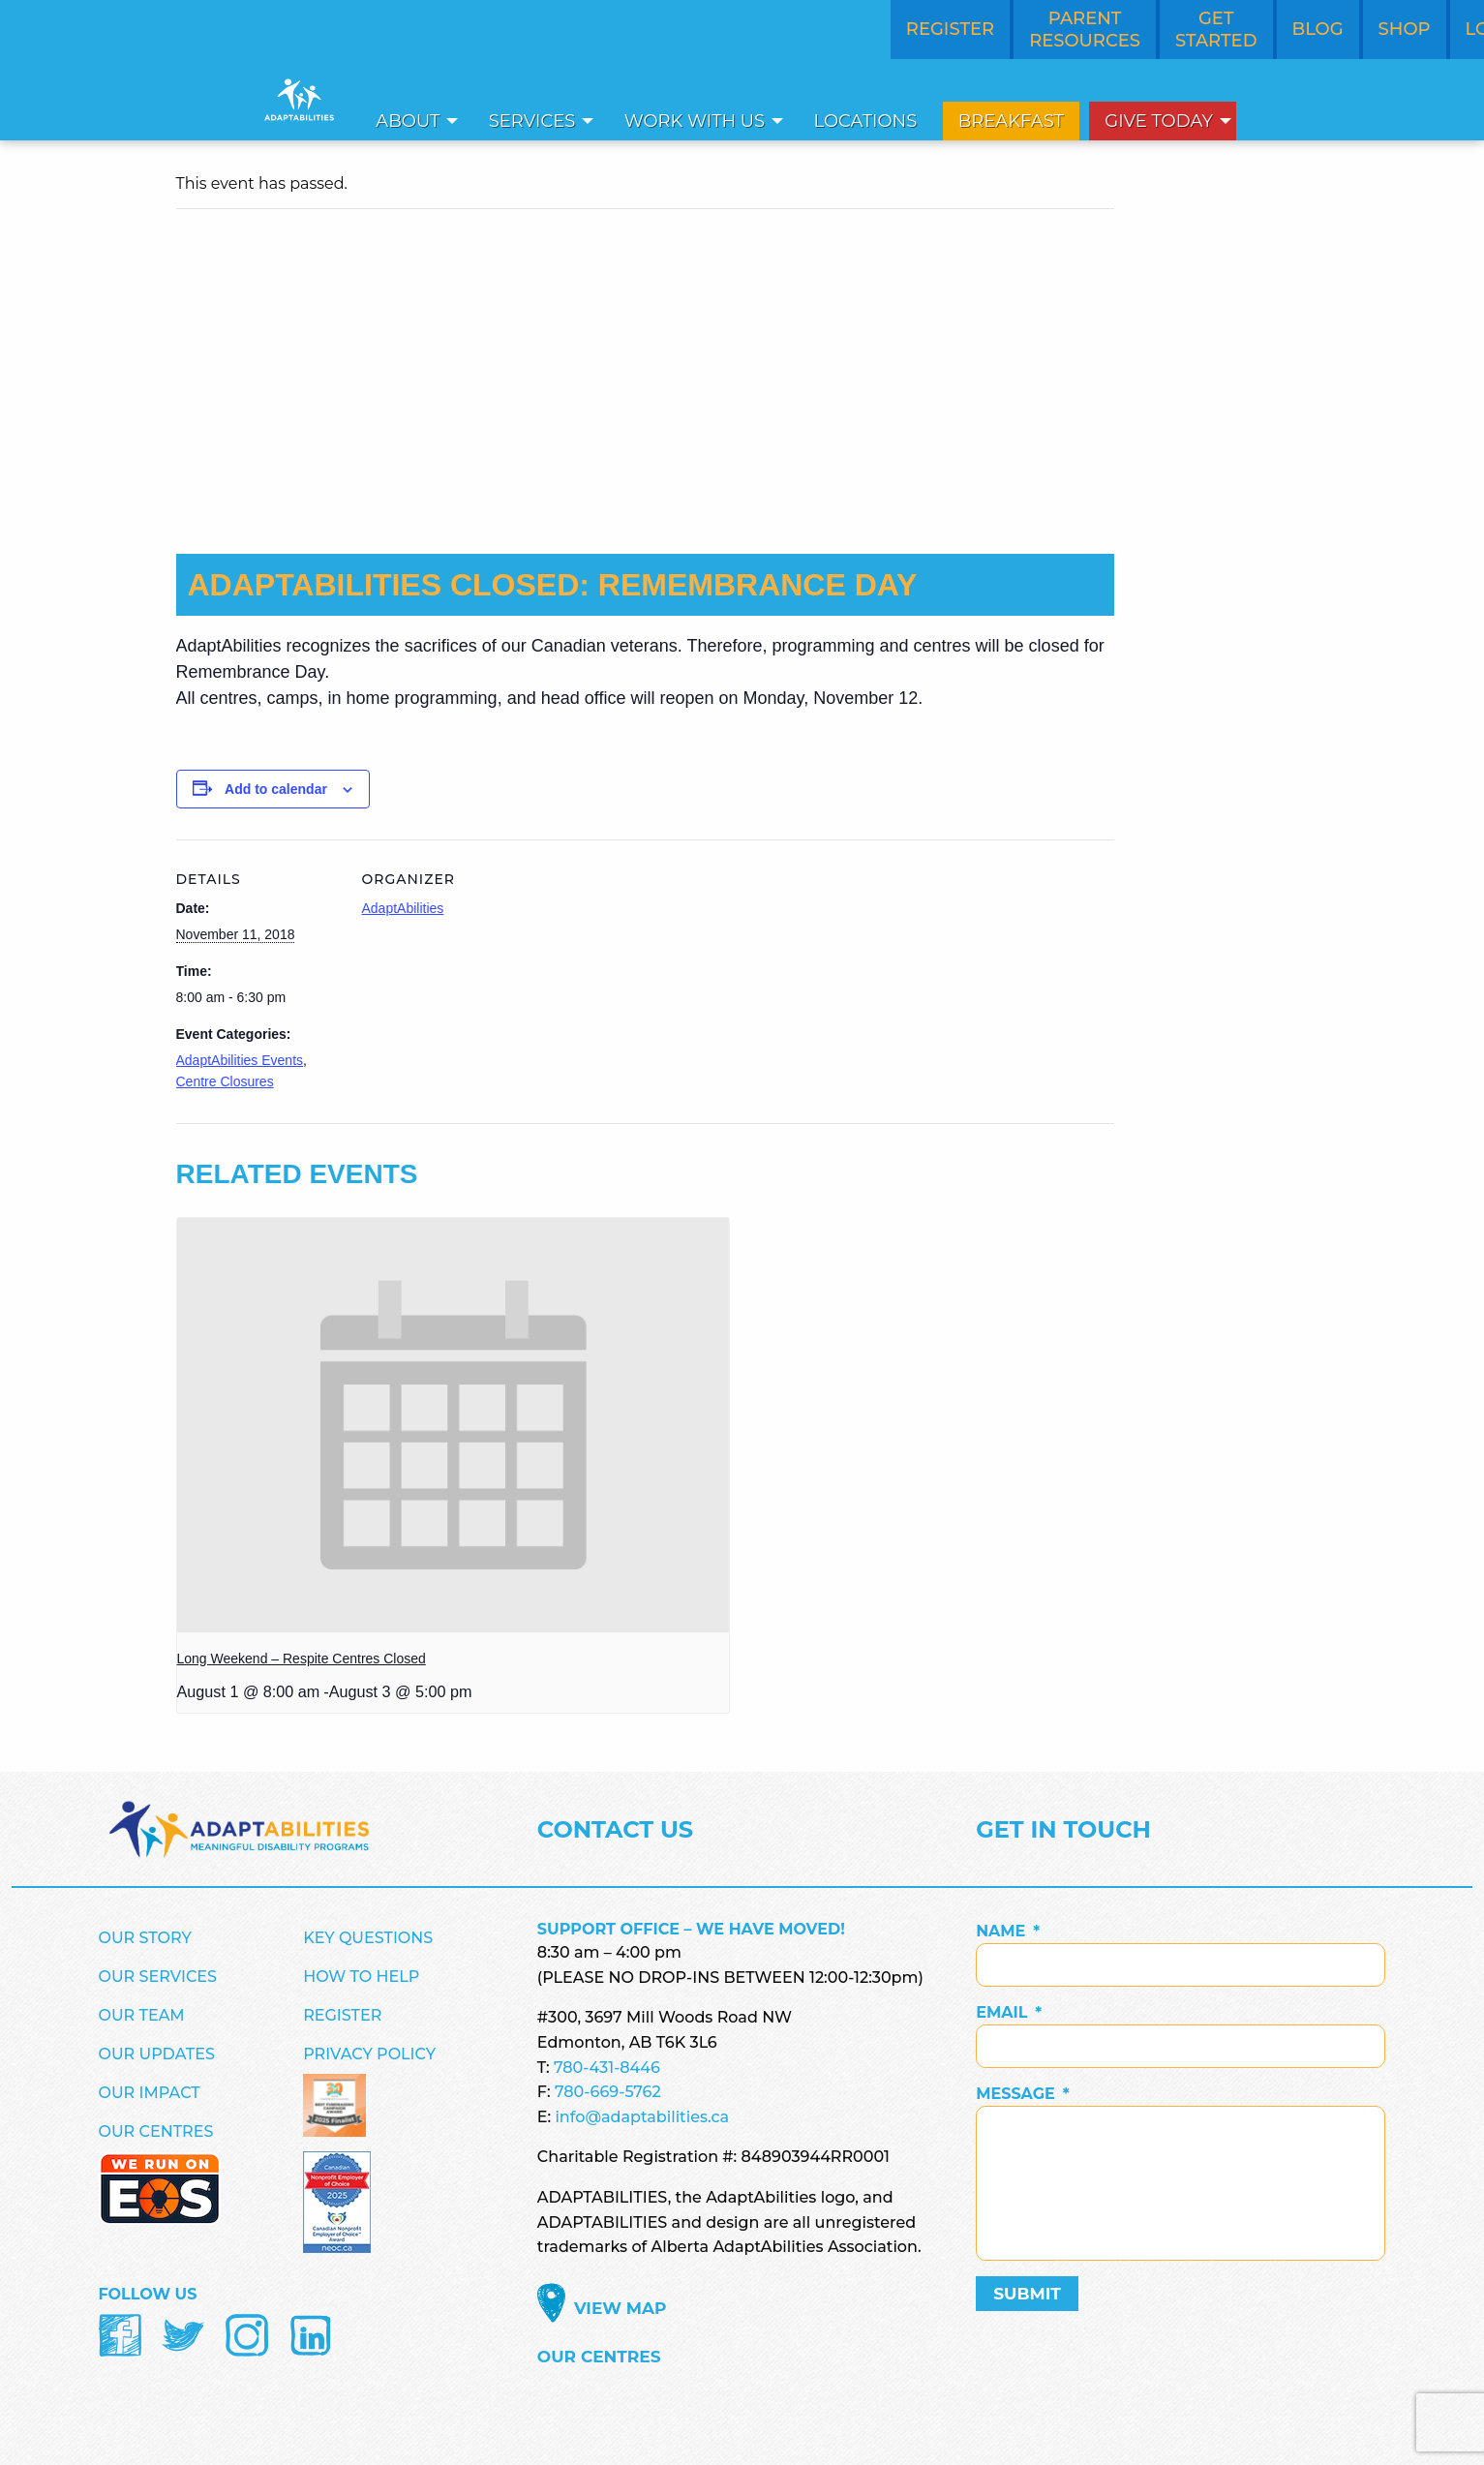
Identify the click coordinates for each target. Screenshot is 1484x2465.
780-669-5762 (608, 2092)
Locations (866, 121)
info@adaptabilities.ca (642, 2117)
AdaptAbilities (403, 908)
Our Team (142, 2015)
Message (1023, 2094)
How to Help (361, 1976)
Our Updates (157, 2054)
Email (1009, 2012)
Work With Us (694, 121)
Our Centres (156, 2131)
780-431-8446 (607, 2067)
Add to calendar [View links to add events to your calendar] (276, 789)
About (407, 121)
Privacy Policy (369, 2054)
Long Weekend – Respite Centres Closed (301, 1658)
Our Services (158, 1976)
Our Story (145, 1938)
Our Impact (149, 2093)
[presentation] (453, 1425)
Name (1008, 1931)
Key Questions (368, 1938)
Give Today (1159, 121)
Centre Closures (225, 1081)
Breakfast (1011, 121)
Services (532, 121)
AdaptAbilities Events (240, 1060)
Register (342, 2015)
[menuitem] (411, 121)
